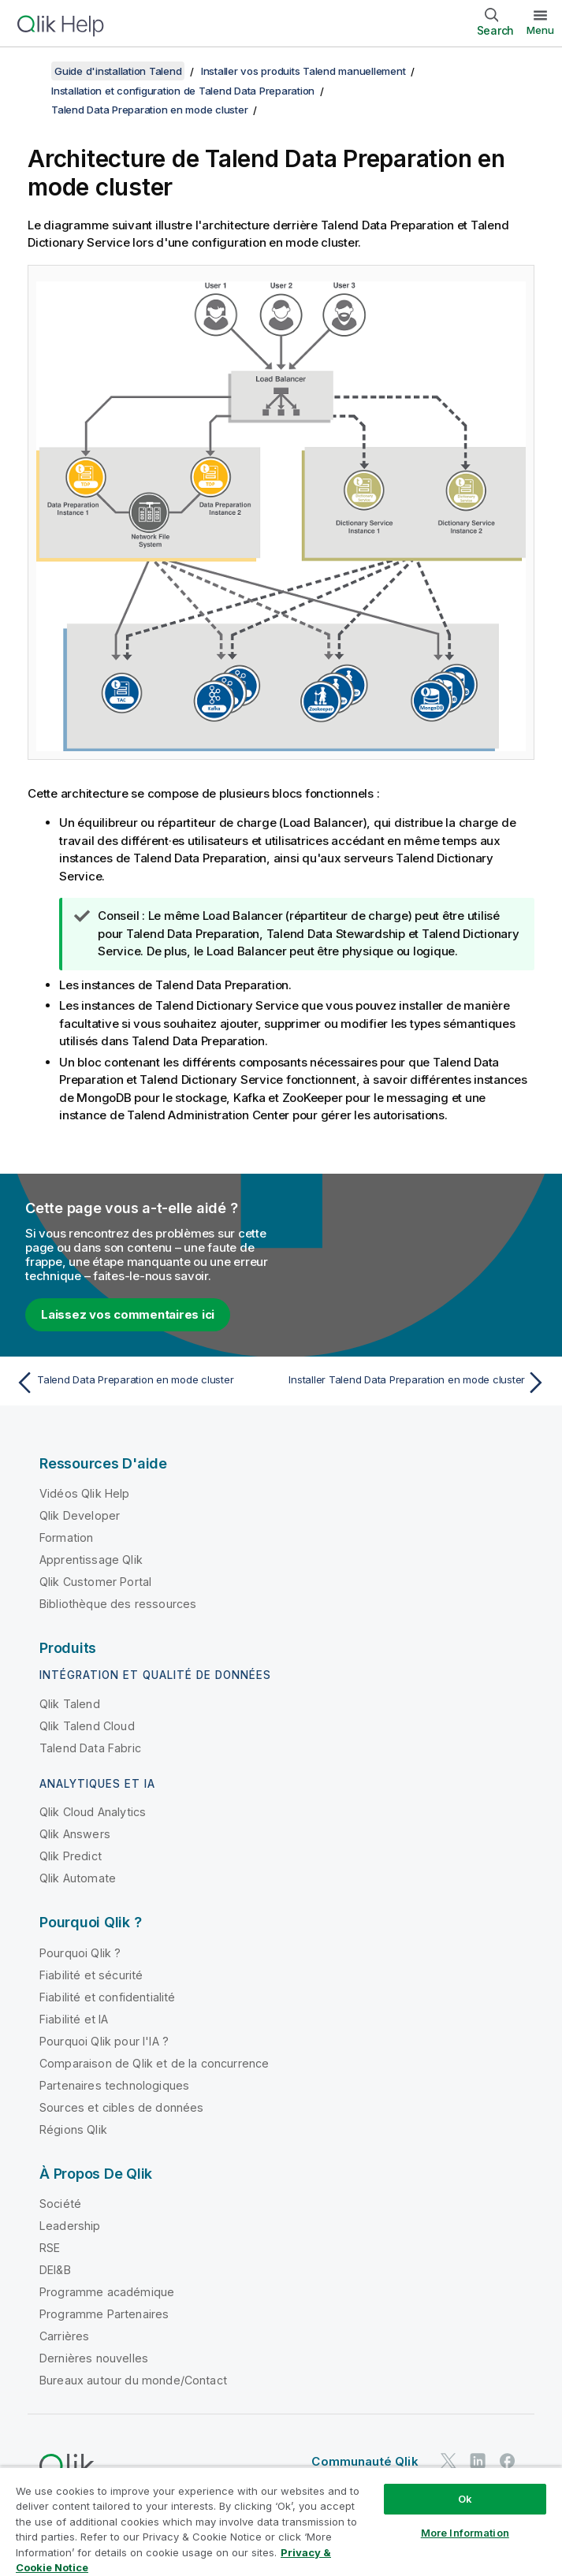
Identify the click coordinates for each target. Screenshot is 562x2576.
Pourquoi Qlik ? (80, 1953)
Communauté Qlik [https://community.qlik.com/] (364, 2461)
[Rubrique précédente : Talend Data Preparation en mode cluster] (144, 1382)
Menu (540, 30)
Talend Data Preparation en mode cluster (149, 109)
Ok (465, 2498)
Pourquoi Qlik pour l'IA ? (104, 2041)
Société (60, 2203)
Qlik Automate (77, 1878)
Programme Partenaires (104, 2314)
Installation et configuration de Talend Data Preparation (182, 90)
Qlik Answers (74, 1834)
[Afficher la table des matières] (31, 71)
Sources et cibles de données (121, 2107)
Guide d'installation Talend (117, 71)
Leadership (70, 2225)
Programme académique (106, 2292)
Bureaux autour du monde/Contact (133, 2380)
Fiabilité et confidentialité (107, 1997)
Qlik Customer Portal (95, 1581)
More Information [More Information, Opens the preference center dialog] (465, 2532)
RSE (49, 2247)
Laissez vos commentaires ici (127, 1314)
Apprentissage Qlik (91, 1559)
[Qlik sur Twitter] (448, 2460)
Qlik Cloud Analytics (92, 1811)
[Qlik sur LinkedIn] (477, 2460)
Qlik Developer (79, 1515)
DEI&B (55, 2269)
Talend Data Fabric (90, 1748)
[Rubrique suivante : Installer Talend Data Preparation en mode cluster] (418, 1382)
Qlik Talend (69, 1704)
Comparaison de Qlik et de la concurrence (154, 2063)
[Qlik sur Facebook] (507, 2460)
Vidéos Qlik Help (84, 1493)
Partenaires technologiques (114, 2085)
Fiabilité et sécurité (91, 1975)
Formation (66, 1537)
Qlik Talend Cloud (87, 1726)
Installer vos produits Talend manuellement (303, 71)
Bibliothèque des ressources (117, 1603)
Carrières (64, 2336)
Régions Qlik (73, 2129)
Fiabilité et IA (73, 2019)
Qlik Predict (70, 1856)
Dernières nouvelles (93, 2358)
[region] (281, 2521)
